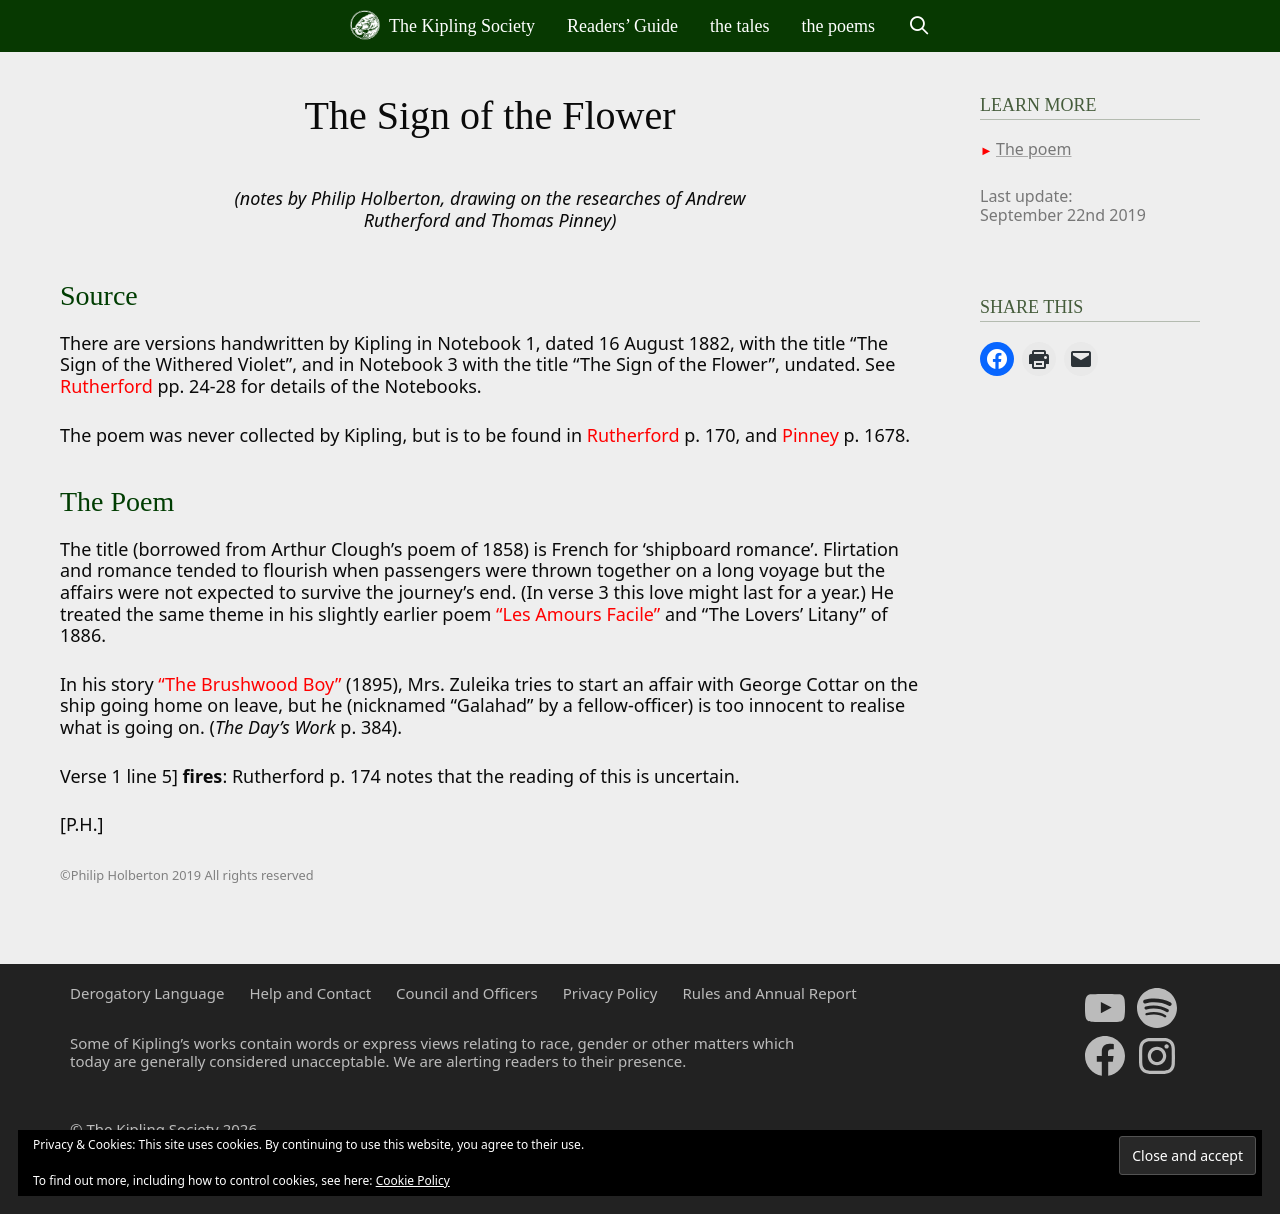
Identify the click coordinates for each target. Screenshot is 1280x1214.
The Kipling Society (442, 25)
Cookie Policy (413, 1180)
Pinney (810, 435)
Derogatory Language (147, 993)
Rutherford (108, 386)
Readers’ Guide (622, 26)
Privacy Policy (610, 993)
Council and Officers (467, 993)
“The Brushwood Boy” (249, 684)
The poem (1033, 149)
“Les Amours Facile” (578, 614)
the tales (739, 26)
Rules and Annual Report (769, 993)
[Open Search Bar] (918, 26)
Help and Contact (310, 993)
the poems (839, 26)
